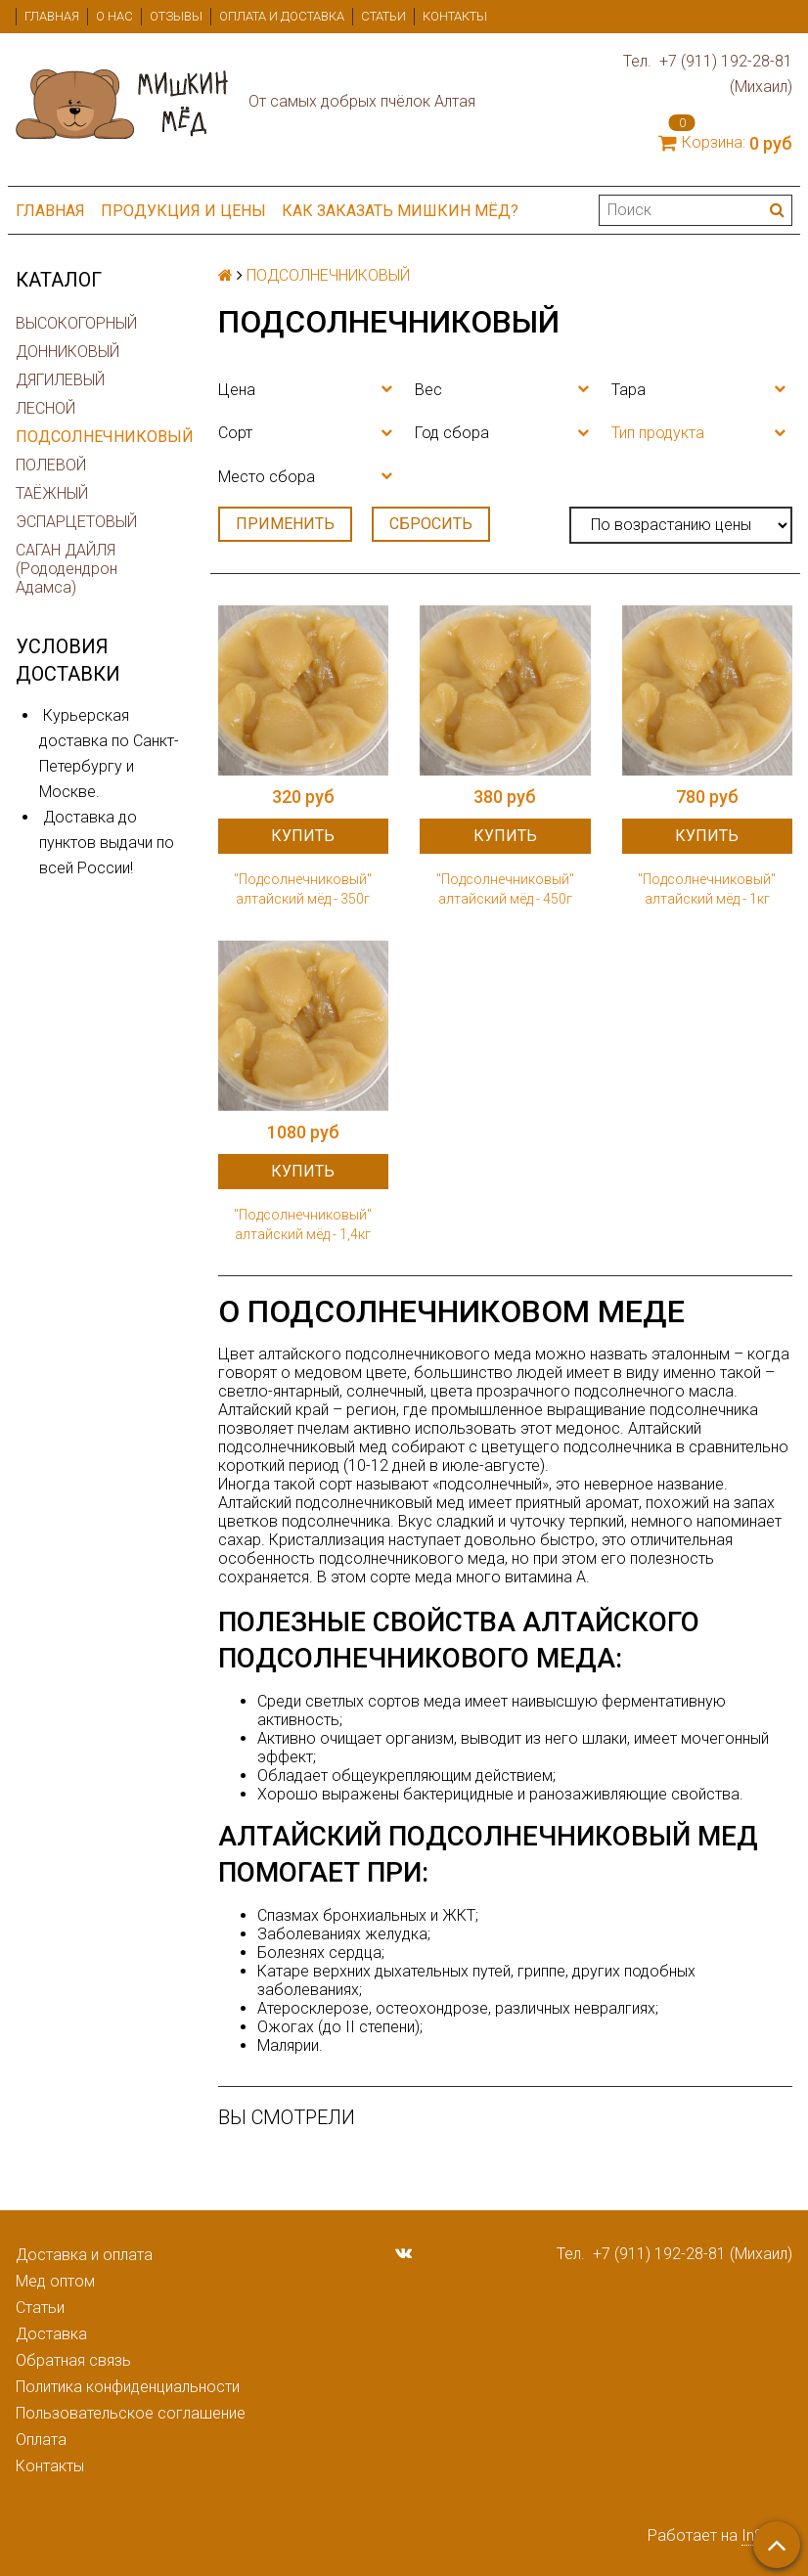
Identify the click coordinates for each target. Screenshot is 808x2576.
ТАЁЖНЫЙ (52, 493)
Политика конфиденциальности (128, 2386)
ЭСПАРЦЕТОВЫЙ (76, 521)
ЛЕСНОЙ (45, 408)
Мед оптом (55, 2281)
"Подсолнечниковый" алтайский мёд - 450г (505, 889)
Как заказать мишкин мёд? (400, 210)
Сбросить (430, 523)
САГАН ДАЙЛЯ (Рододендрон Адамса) (66, 569)
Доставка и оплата (84, 2254)
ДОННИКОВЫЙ (67, 351)
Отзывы (176, 16)
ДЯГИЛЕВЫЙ (60, 380)
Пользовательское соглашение (131, 2413)
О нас (114, 16)
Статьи (383, 16)
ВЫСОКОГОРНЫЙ (76, 323)
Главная (51, 16)
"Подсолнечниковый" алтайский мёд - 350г (303, 889)
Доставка (51, 2334)
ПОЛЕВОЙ (51, 465)
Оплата (41, 2439)
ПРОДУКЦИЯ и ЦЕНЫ (183, 210)
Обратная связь (73, 2360)
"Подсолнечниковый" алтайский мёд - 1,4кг (303, 1224)
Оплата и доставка (281, 16)
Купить (303, 835)
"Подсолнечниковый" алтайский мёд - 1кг (707, 889)
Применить (285, 523)
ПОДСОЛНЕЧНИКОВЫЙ (101, 436)
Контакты (455, 16)
